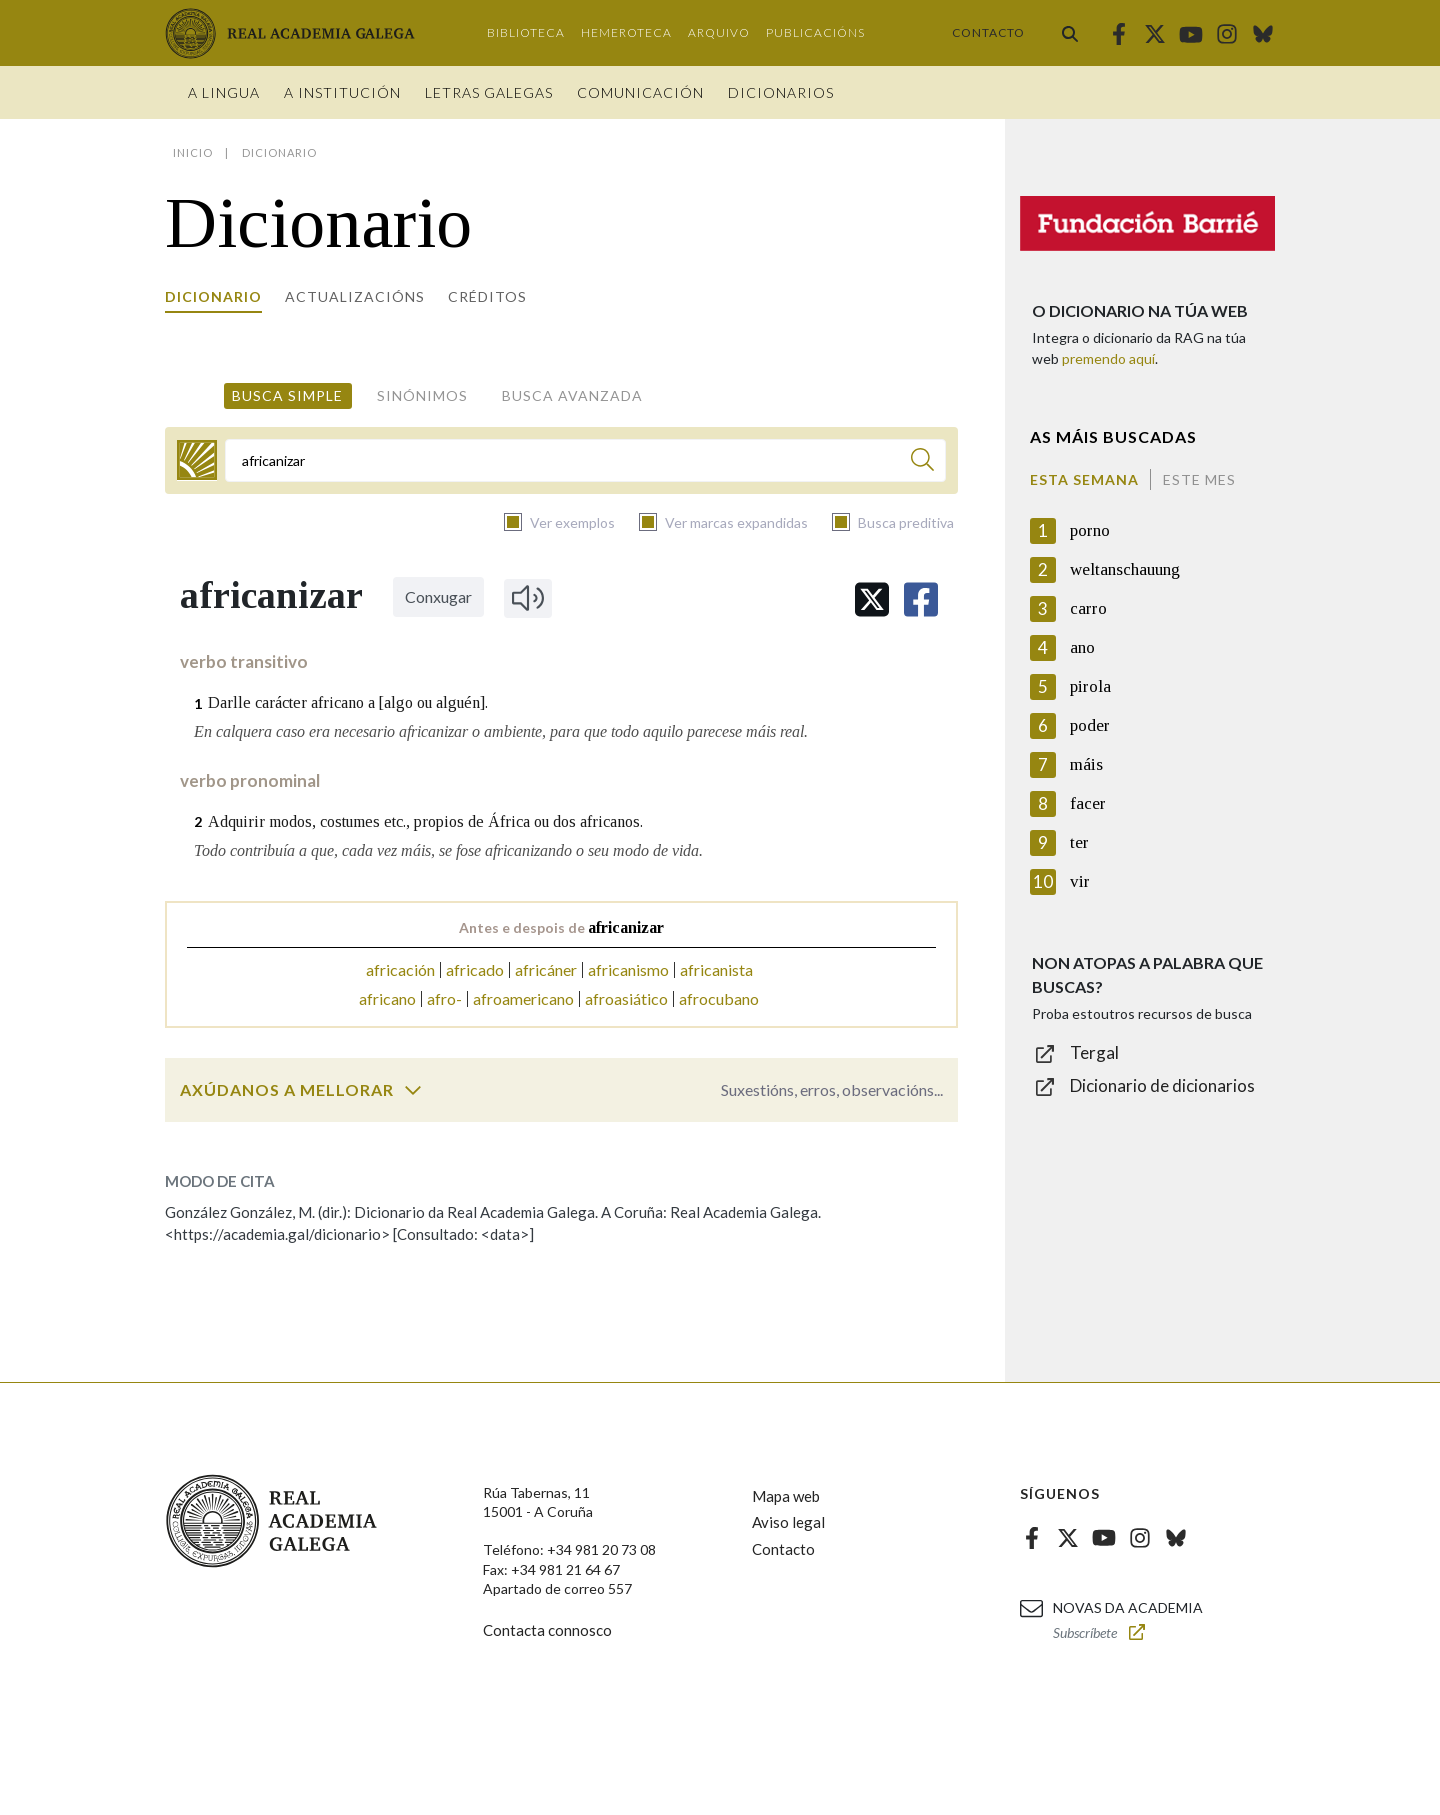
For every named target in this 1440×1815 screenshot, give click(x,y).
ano (1082, 647)
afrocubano (719, 998)
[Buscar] (922, 462)
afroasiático (626, 998)
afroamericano (523, 998)
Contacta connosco (547, 1630)
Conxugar (438, 596)
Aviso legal (788, 1522)
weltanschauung (1125, 569)
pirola (1090, 686)
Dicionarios (781, 92)
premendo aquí (1108, 358)
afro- (444, 998)
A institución (342, 92)
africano (387, 998)
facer (1088, 803)
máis (1086, 764)
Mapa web (786, 1496)
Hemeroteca (626, 32)
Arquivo (719, 32)
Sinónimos (422, 395)
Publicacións (815, 32)
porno (1090, 530)
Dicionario (213, 296)
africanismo (628, 969)
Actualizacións (355, 296)
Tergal (1094, 1052)
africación (400, 969)
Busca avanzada (572, 395)
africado (475, 969)
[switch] (413, 1090)
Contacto (988, 32)
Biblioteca (526, 32)
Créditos (487, 296)
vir (1080, 881)
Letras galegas (489, 92)
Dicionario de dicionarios (1162, 1085)
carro (1088, 608)
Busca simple (287, 395)
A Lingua (224, 92)
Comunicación (640, 92)
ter (1079, 842)
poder (1090, 725)
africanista (716, 969)
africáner (546, 969)
